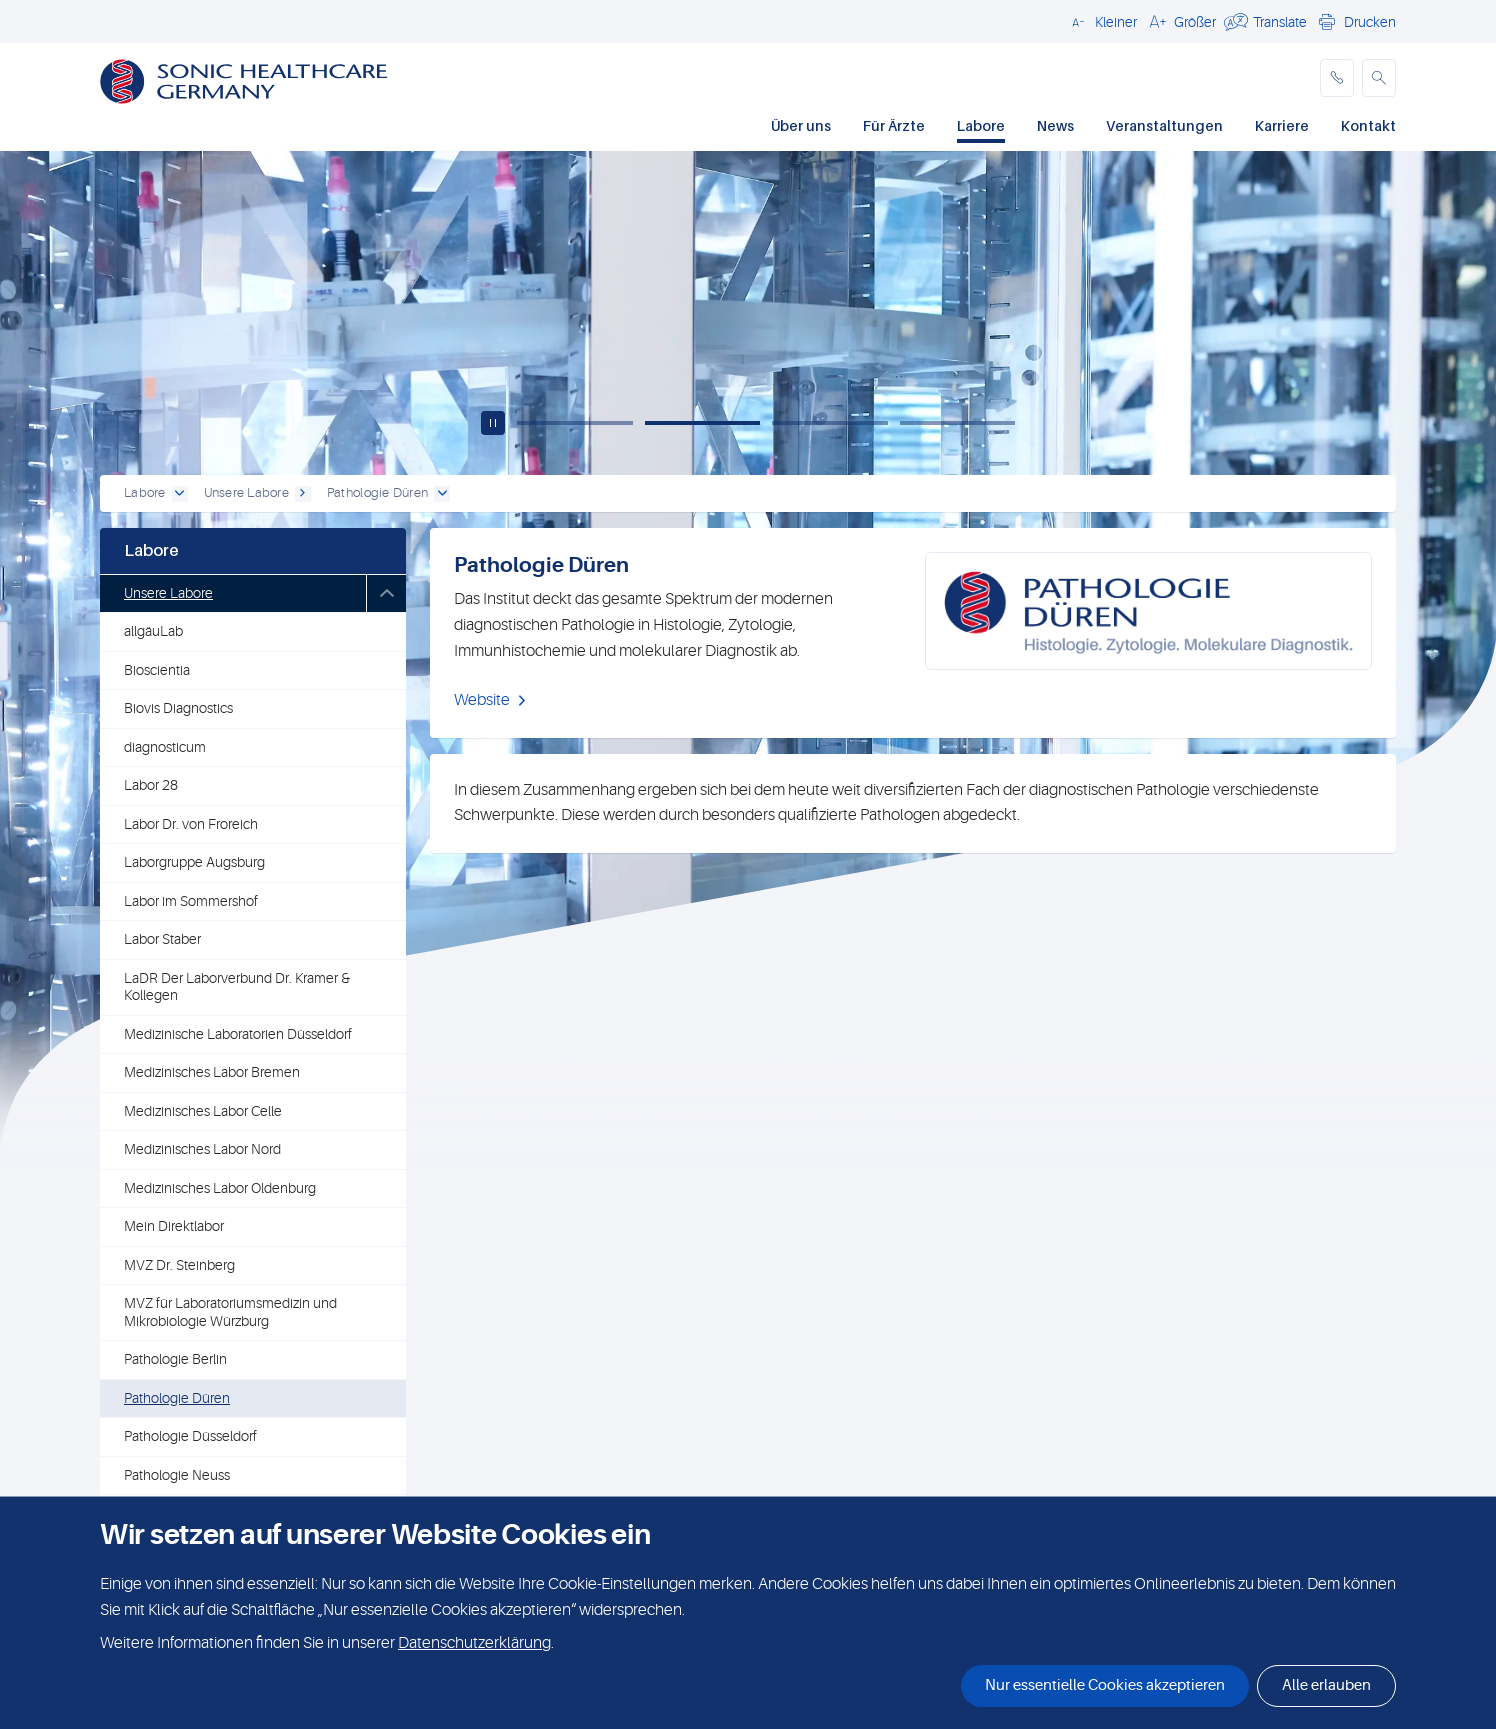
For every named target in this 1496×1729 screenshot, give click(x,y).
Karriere (1282, 125)
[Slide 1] (575, 423)
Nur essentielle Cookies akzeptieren (1105, 1685)
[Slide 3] (830, 423)
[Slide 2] (703, 423)
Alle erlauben (1326, 1685)
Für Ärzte (894, 125)
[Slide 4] (958, 423)
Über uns (801, 125)
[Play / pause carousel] (493, 423)
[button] (1101, 21)
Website (482, 700)
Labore (981, 125)
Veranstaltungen (1164, 125)
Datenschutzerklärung (474, 1643)
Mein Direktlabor (174, 1226)
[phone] (1337, 78)
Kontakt (1368, 125)
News (1055, 125)
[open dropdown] (180, 494)
